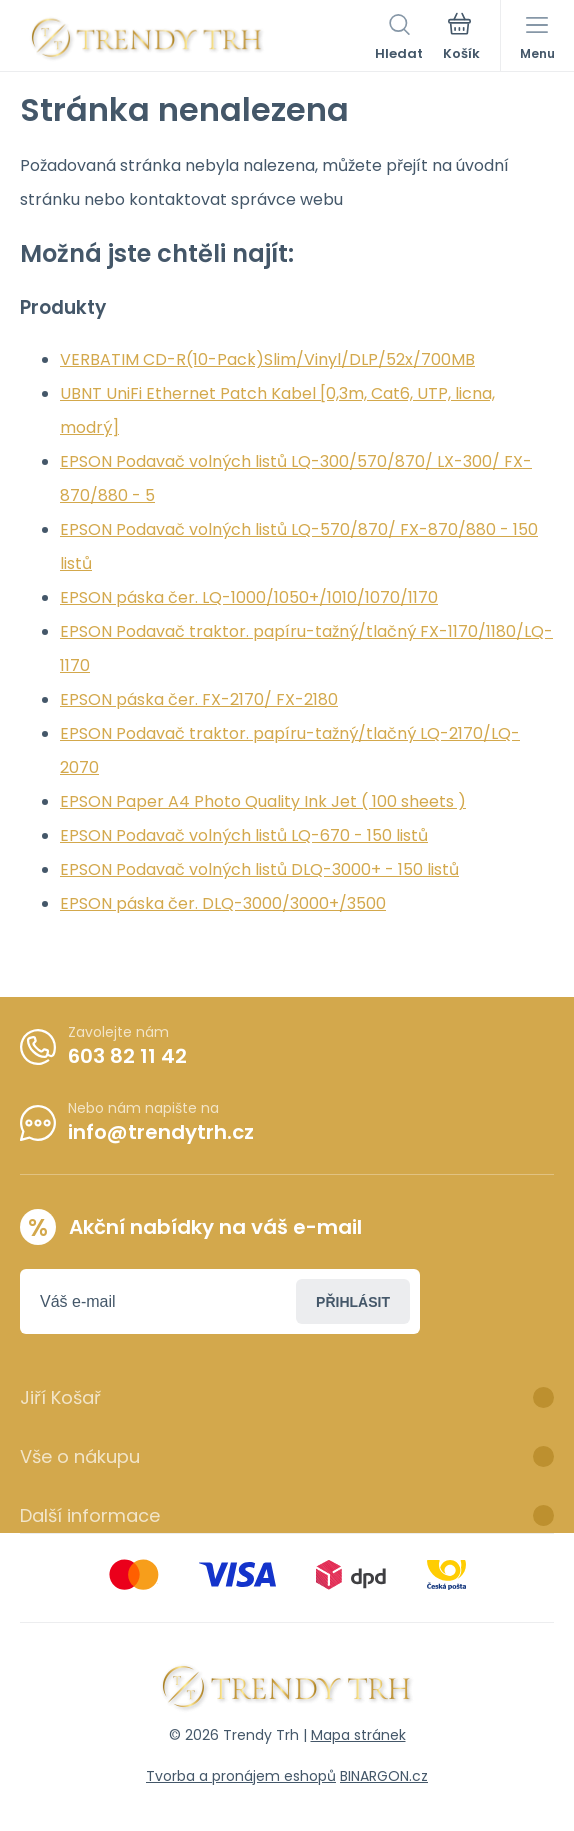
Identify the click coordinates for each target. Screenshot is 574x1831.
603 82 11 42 (127, 1056)
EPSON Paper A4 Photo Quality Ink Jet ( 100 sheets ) (263, 801)
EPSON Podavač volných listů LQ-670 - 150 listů (244, 835)
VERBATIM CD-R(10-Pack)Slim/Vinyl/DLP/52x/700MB (267, 359)
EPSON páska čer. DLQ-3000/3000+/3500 (223, 903)
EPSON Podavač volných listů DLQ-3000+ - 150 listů (259, 869)
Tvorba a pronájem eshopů (241, 1776)
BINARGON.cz (384, 1776)
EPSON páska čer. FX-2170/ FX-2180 (199, 699)
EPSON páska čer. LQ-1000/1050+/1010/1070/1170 (249, 597)
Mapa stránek (358, 1735)
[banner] (147, 39)
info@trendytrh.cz (161, 1132)
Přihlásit (353, 1302)
